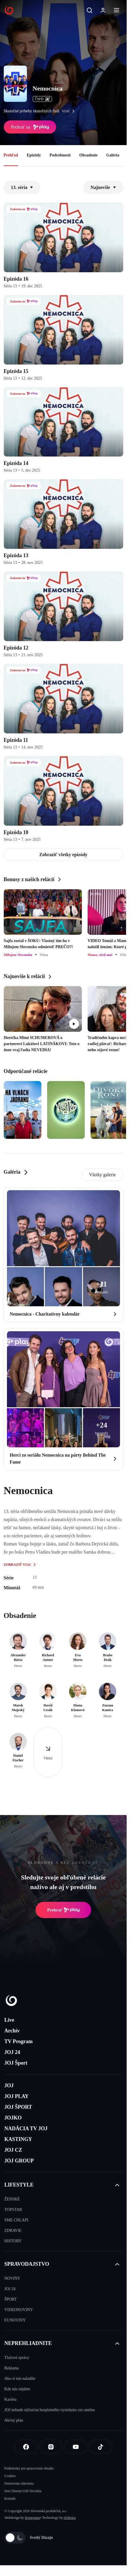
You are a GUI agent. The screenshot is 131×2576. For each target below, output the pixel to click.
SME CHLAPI (16, 2220)
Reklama (11, 2368)
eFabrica (69, 2518)
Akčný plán (13, 2420)
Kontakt (10, 2498)
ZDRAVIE (13, 2230)
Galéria (112, 155)
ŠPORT (10, 2299)
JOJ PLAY (16, 2096)
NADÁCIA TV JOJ (25, 2128)
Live (9, 2020)
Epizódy (34, 155)
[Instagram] (50, 2447)
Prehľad (11, 155)
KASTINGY (18, 2139)
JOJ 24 (12, 2052)
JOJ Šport (15, 2063)
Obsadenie (88, 155)
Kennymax (32, 2518)
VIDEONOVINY (18, 2310)
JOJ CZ (13, 2150)
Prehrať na (30, 127)
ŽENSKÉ (12, 2199)
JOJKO (13, 2118)
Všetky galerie (102, 1174)
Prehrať (63, 1910)
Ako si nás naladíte (19, 2378)
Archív (12, 2031)
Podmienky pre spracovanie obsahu (28, 2468)
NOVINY (12, 2278)
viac (70, 111)
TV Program (18, 2041)
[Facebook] (26, 2447)
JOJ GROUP (19, 2161)
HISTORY (13, 2241)
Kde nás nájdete (17, 2389)
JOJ (9, 2085)
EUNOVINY (15, 2320)
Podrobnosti (60, 155)
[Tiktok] (100, 2447)
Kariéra (10, 2399)
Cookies (10, 2476)
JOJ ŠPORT (18, 2107)
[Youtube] (75, 2447)
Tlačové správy (16, 2357)
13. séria (22, 187)
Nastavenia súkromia (19, 2483)
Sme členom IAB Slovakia (22, 2491)
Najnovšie (103, 187)
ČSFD (42, 99)
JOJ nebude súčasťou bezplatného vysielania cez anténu (49, 2410)
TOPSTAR (13, 2209)
